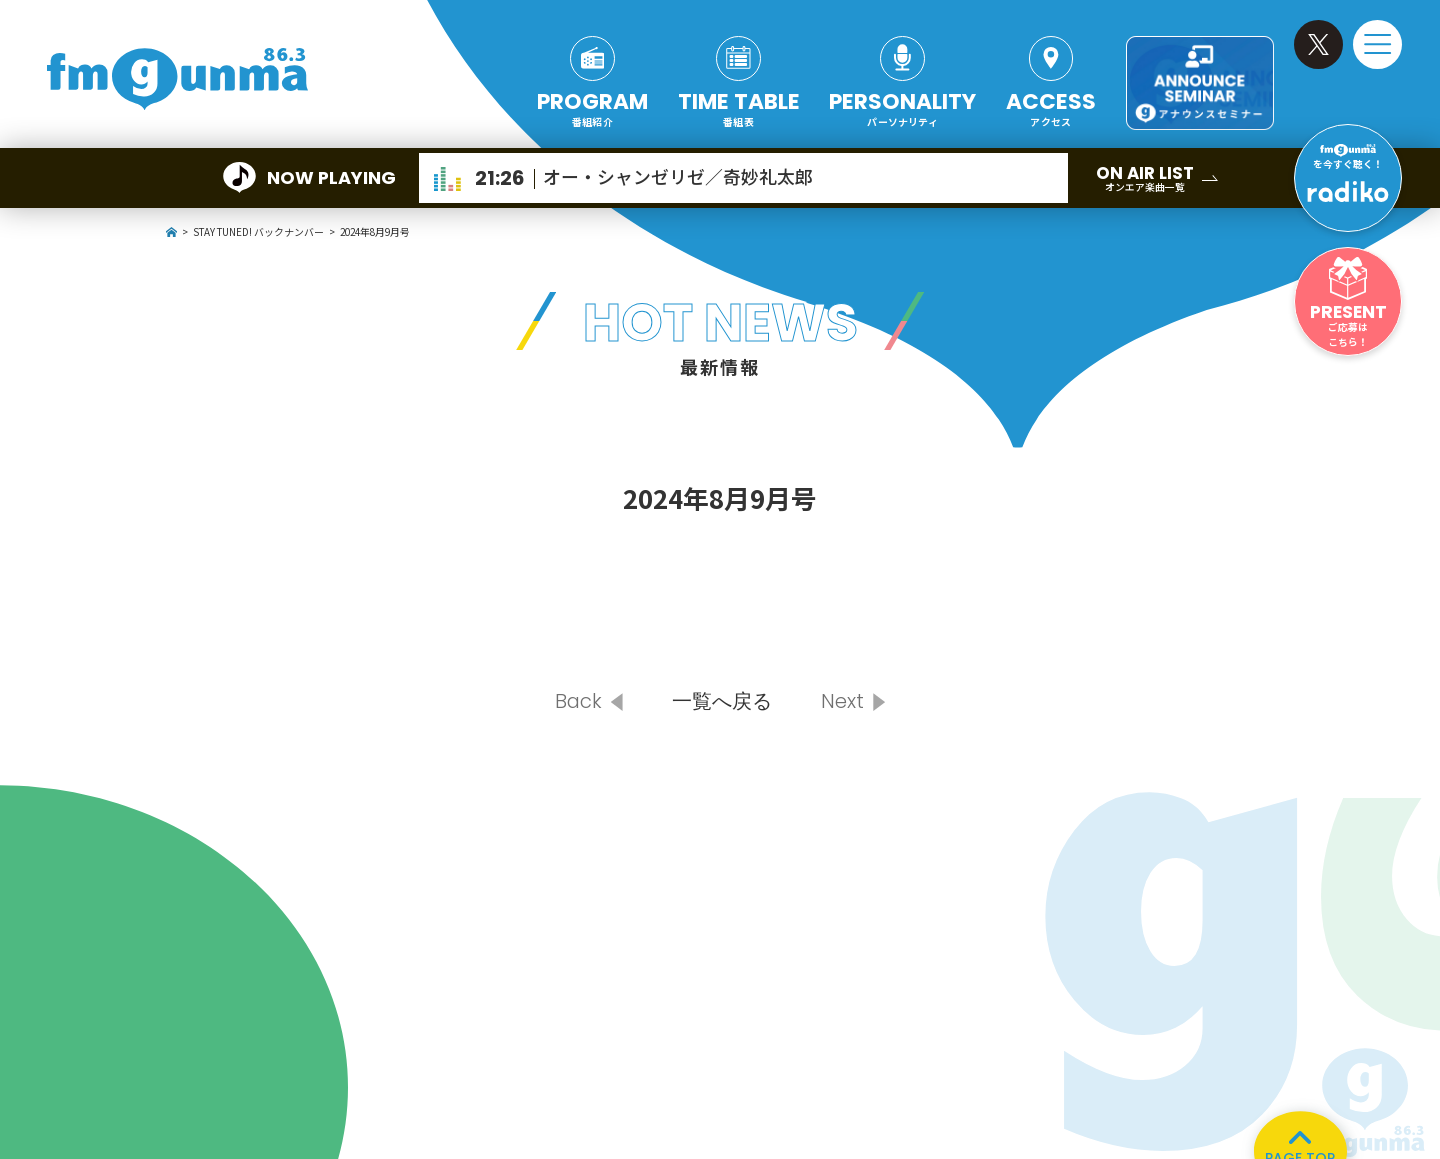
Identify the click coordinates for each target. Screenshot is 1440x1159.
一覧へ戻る (722, 701)
